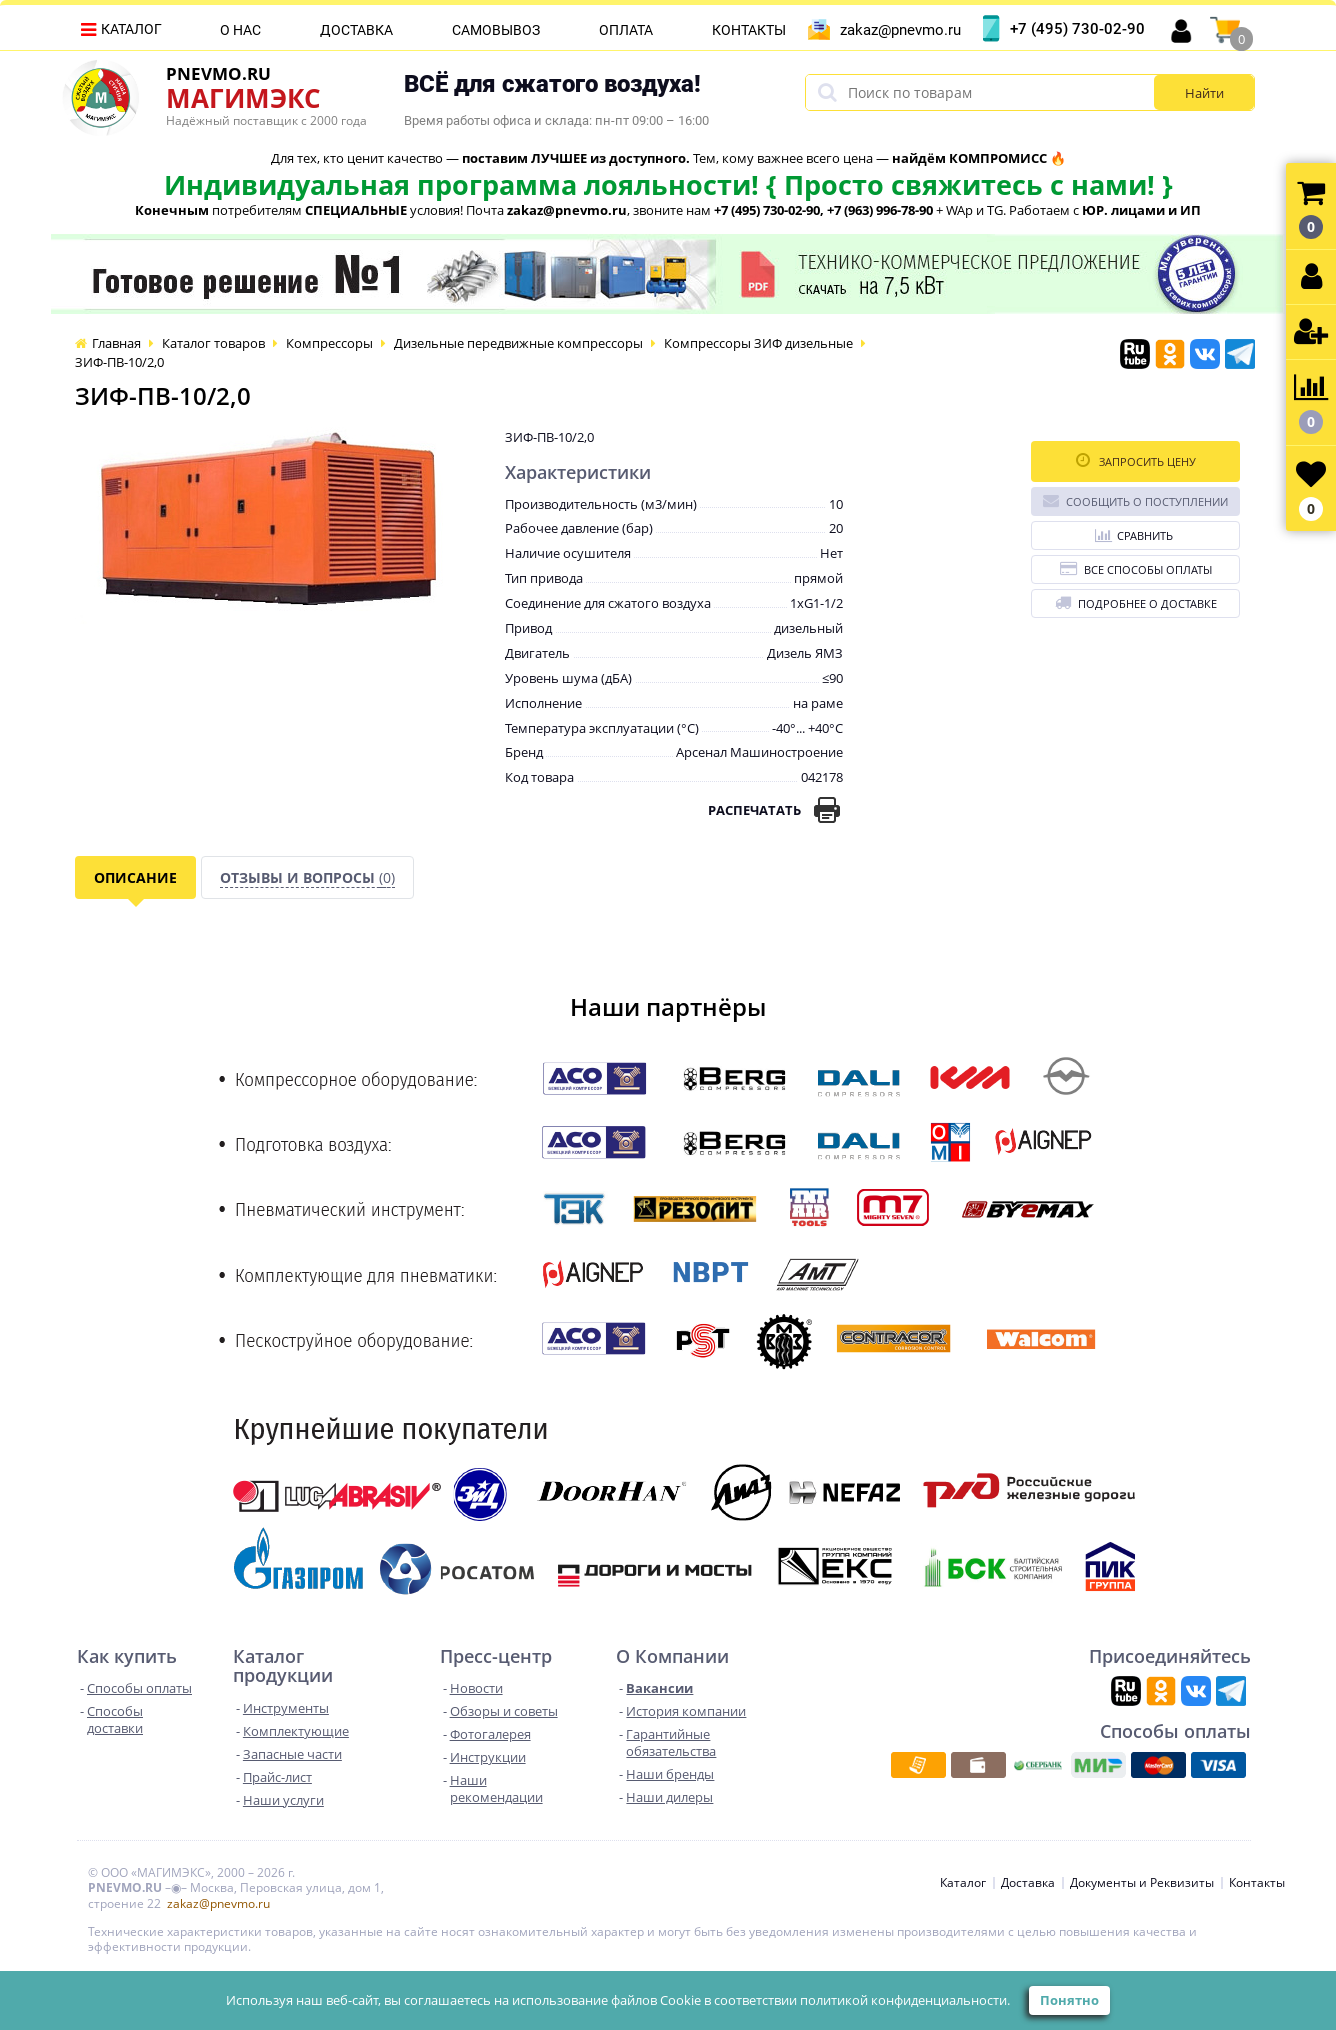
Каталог (131, 29)
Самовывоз (496, 30)
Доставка (356, 30)
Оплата (626, 30)
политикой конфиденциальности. (905, 2000)
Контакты (749, 30)
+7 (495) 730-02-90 (1077, 29)
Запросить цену (1136, 460)
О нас (240, 30)
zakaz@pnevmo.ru (900, 30)
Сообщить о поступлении (1135, 500)
